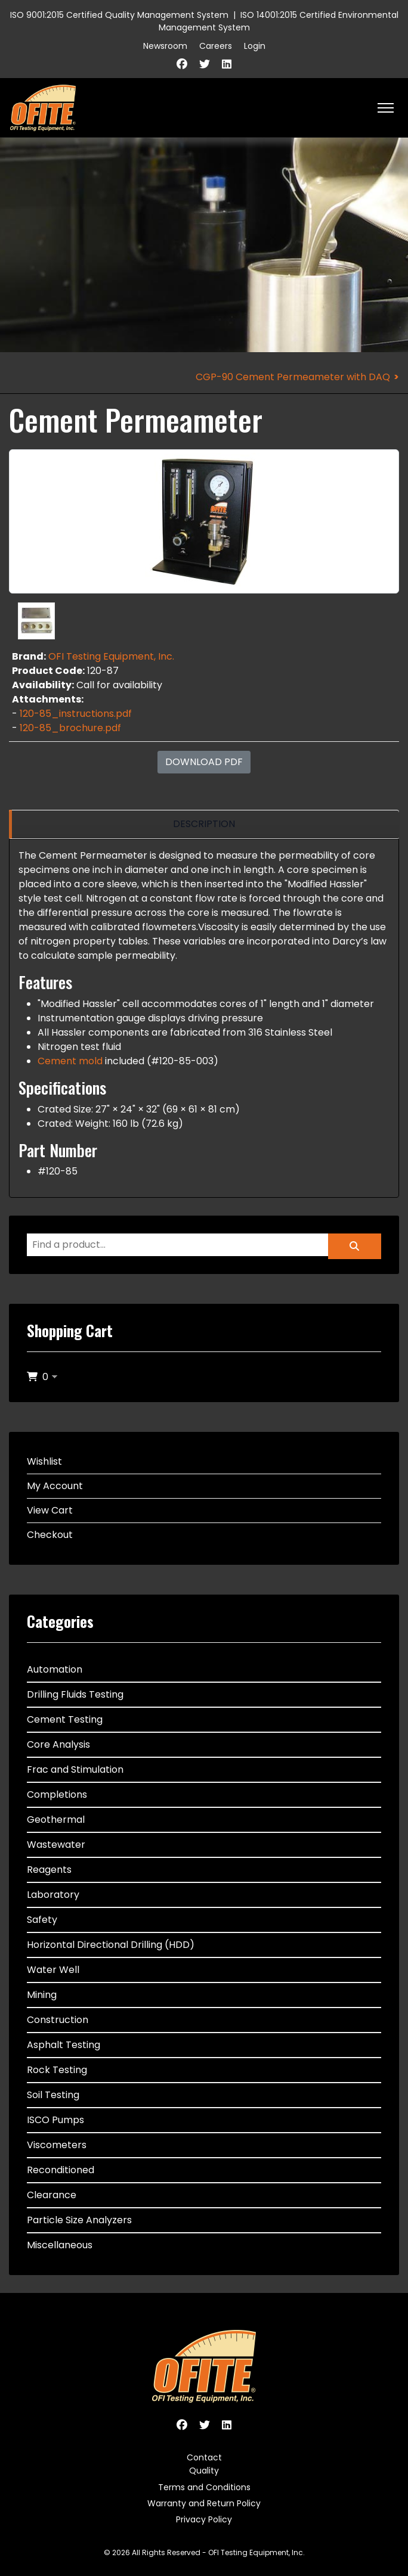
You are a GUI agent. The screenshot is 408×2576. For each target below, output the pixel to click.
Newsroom (165, 46)
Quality (204, 2470)
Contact (204, 2457)
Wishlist (44, 1461)
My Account (55, 1486)
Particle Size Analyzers (79, 2220)
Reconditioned (60, 2170)
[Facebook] (182, 64)
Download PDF (204, 762)
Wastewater (56, 1844)
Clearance (51, 2195)
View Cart (50, 1510)
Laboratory (53, 1894)
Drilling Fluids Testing (75, 1694)
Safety (42, 1919)
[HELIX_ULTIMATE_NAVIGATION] (385, 108)
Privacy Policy (204, 2519)
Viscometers (56, 2145)
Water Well (53, 1970)
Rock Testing (57, 2070)
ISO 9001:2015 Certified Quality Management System (119, 15)
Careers (215, 46)
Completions (57, 1794)
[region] (204, 824)
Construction (57, 2020)
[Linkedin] (226, 64)
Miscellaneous (59, 2245)
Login (254, 46)
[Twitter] (204, 64)
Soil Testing (53, 2095)
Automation (54, 1669)
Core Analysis (58, 1744)
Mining (42, 1995)
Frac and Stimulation (75, 1769)
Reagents (49, 1869)
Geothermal (56, 1819)
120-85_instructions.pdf (76, 713)
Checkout (50, 1535)
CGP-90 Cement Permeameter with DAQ (293, 377)
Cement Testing (65, 1719)
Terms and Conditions (204, 2487)
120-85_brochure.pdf (70, 728)
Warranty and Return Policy (204, 2503)
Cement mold (70, 1061)
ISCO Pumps (55, 2120)
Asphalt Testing (63, 2045)
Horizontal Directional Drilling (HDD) (110, 1945)
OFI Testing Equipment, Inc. (111, 656)
